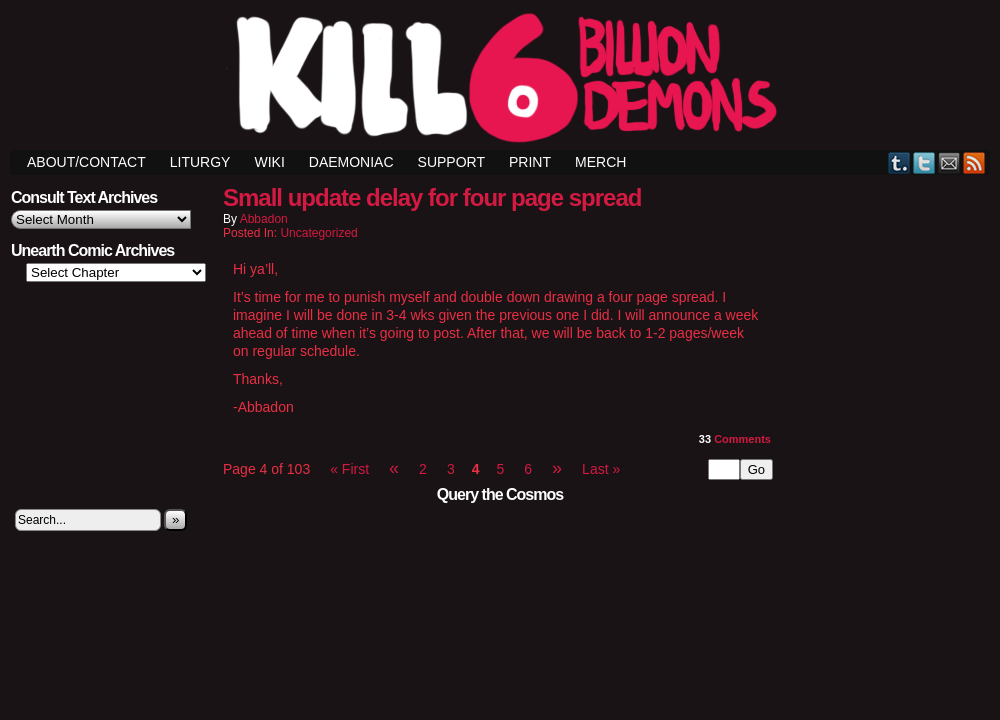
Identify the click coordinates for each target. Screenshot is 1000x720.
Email (949, 162)
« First (349, 469)
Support (451, 162)
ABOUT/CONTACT (86, 162)
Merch (600, 162)
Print (530, 162)
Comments (735, 439)
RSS (974, 162)
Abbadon (264, 219)
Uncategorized (318, 233)
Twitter (924, 162)
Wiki (269, 162)
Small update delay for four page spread (432, 197)
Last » (601, 469)
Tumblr (899, 162)
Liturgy (200, 162)
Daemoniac (351, 162)
